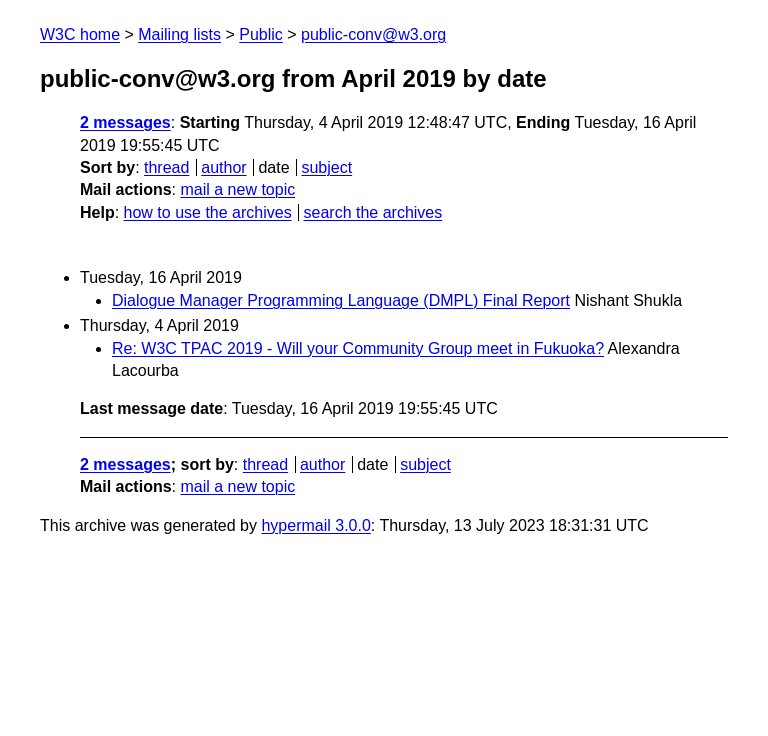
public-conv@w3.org (373, 34)
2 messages (125, 122)
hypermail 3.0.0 (315, 525)
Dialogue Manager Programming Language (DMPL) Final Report (341, 300)
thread (166, 167)
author (223, 167)
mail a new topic (237, 189)
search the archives (373, 212)
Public (261, 34)
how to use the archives (208, 212)
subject (326, 167)
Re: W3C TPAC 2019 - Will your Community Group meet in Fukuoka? (358, 348)
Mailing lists (179, 34)
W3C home (80, 34)
